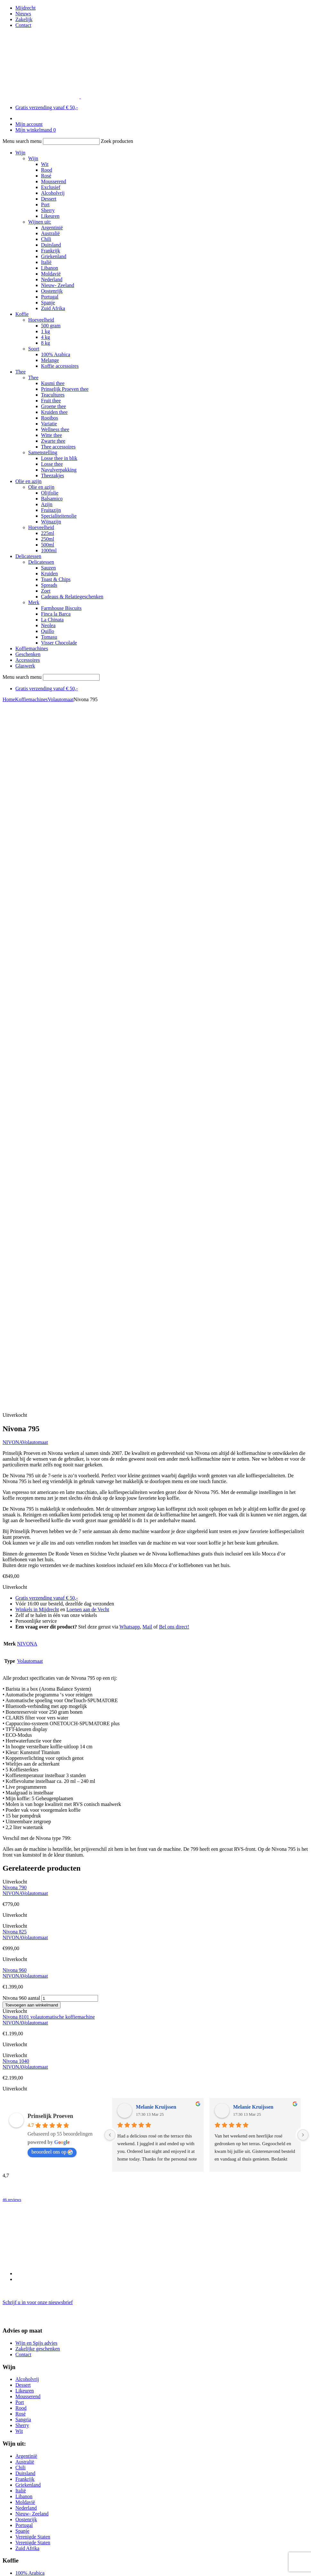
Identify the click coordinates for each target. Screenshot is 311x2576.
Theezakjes (52, 475)
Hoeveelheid (41, 320)
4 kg (45, 337)
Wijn (20, 152)
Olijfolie (49, 493)
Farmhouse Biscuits (61, 608)
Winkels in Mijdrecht (37, 922)
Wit (44, 164)
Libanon (49, 268)
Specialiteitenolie (59, 516)
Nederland (51, 279)
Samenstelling (42, 452)
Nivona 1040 (16, 1374)
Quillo (47, 631)
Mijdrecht (25, 8)
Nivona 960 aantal (21, 1311)
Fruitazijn (51, 510)
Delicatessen (28, 556)
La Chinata (52, 619)
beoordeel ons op (52, 1465)
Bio (19, 2141)
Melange (50, 360)
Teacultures (53, 395)
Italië (46, 262)
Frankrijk (50, 250)
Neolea (48, 625)
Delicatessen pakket (35, 2076)
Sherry (48, 210)
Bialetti (22, 2135)
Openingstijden (22, 2413)
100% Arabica (55, 354)
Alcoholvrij (53, 193)
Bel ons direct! (174, 940)
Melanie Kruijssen (156, 1420)
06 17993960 (39, 2466)
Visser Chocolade (59, 642)
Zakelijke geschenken (37, 1662)
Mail (147, 940)
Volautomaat (61, 699)
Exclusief (50, 187)
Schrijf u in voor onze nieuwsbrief (38, 1615)
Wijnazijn (51, 521)
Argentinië (52, 227)
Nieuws (23, 13)
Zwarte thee (53, 441)
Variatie (49, 423)
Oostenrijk (52, 291)
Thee (20, 371)
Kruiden (49, 573)
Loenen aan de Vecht (87, 922)
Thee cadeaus (29, 2246)
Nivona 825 (15, 1245)
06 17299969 (39, 2391)
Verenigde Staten (32, 1850)
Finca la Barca (55, 614)
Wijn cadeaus (29, 2241)
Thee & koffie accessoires (42, 1897)
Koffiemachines (31, 648)
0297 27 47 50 (26, 2385)
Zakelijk (23, 19)
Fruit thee (51, 400)
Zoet (45, 591)
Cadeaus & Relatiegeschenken (72, 596)
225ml (47, 533)
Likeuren (50, 216)
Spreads (49, 585)
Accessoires (27, 660)
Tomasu (49, 637)
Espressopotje (29, 2158)
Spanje (48, 302)
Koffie (22, 314)
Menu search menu (22, 141)
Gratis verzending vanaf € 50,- (46, 107)
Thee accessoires (58, 446)
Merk (33, 602)
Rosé (46, 175)
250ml (47, 539)
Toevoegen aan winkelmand (31, 1318)
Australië (50, 233)
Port (45, 204)
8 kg (45, 343)
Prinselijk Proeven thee (64, 389)
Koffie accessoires (59, 366)
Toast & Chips (55, 579)
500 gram (51, 325)
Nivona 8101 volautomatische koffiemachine (49, 1330)
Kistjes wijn (27, 2217)
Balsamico (52, 498)
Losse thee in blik (59, 458)
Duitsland (51, 245)
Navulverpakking (59, 469)
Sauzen (48, 567)
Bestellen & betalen (35, 2542)
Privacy (23, 2547)
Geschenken (27, 654)
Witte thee (51, 435)
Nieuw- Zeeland (57, 285)
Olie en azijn (28, 481)
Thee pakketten (31, 2229)
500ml (47, 544)
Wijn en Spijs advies (36, 1656)
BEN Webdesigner (69, 2558)
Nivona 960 (15, 1283)
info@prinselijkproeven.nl (30, 2402)
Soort (33, 348)
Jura (19, 2147)
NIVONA (12, 755)
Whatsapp (129, 940)
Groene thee (53, 406)
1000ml (49, 550)
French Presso (29, 2164)
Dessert (48, 198)
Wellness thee (55, 429)
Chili (46, 239)
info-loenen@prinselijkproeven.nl (37, 2477)
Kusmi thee (52, 383)
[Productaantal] (69, 1311)
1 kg (45, 331)
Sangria (23, 1732)
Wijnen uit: (39, 222)
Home (9, 699)
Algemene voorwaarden (39, 2536)
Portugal (49, 296)
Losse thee (52, 464)
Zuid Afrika (53, 308)
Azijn (47, 504)
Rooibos (49, 418)
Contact (23, 25)
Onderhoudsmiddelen (37, 2175)
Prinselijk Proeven (50, 1429)
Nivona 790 (15, 1200)
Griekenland (53, 256)
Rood (46, 170)
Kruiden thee (54, 412)
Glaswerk (25, 666)
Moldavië (51, 273)
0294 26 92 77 (26, 2460)
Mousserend (53, 181)
